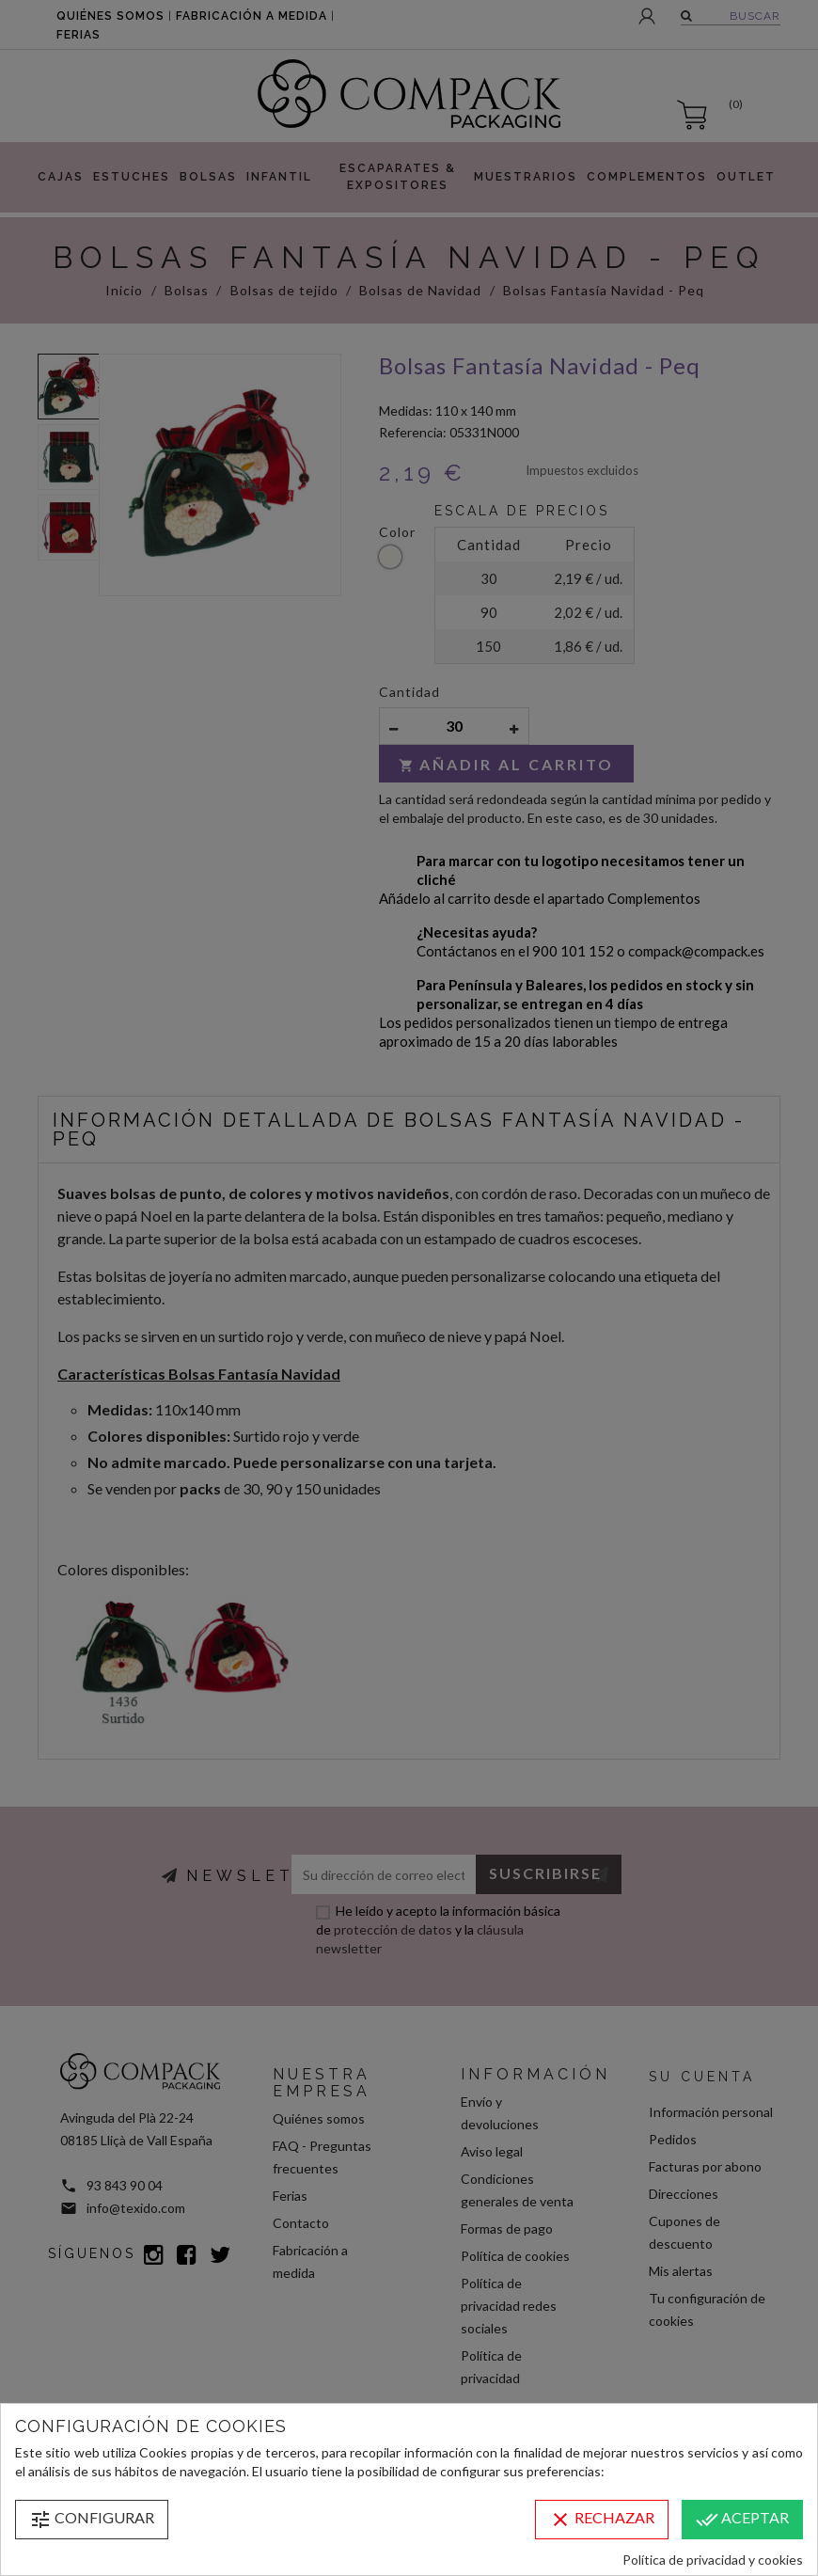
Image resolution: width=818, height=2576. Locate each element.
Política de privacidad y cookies (712, 2560)
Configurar (91, 2519)
